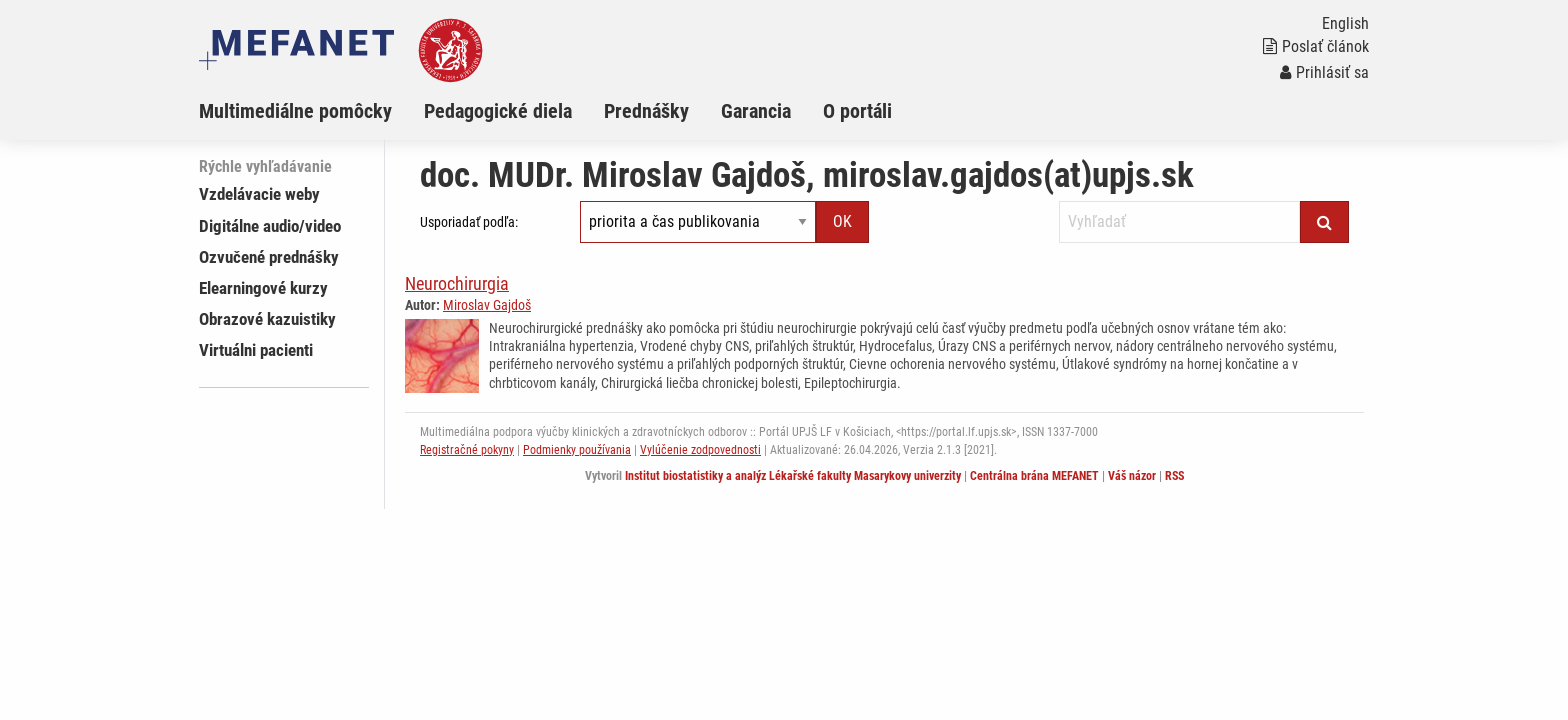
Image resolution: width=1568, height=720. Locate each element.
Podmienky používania (577, 450)
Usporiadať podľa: (469, 222)
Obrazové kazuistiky (267, 319)
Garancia (756, 111)
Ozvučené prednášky (269, 257)
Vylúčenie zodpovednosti (700, 450)
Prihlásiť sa (1324, 72)
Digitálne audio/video (270, 226)
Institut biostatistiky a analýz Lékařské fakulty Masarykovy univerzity (793, 476)
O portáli (857, 111)
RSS (1174, 476)
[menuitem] (311, 111)
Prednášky (646, 111)
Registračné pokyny (467, 450)
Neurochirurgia (457, 283)
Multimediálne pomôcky (295, 111)
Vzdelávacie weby (259, 194)
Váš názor (1132, 476)
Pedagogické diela (498, 111)
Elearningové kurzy (263, 288)
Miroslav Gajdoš (487, 305)
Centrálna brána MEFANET (1034, 476)
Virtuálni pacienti (256, 350)
